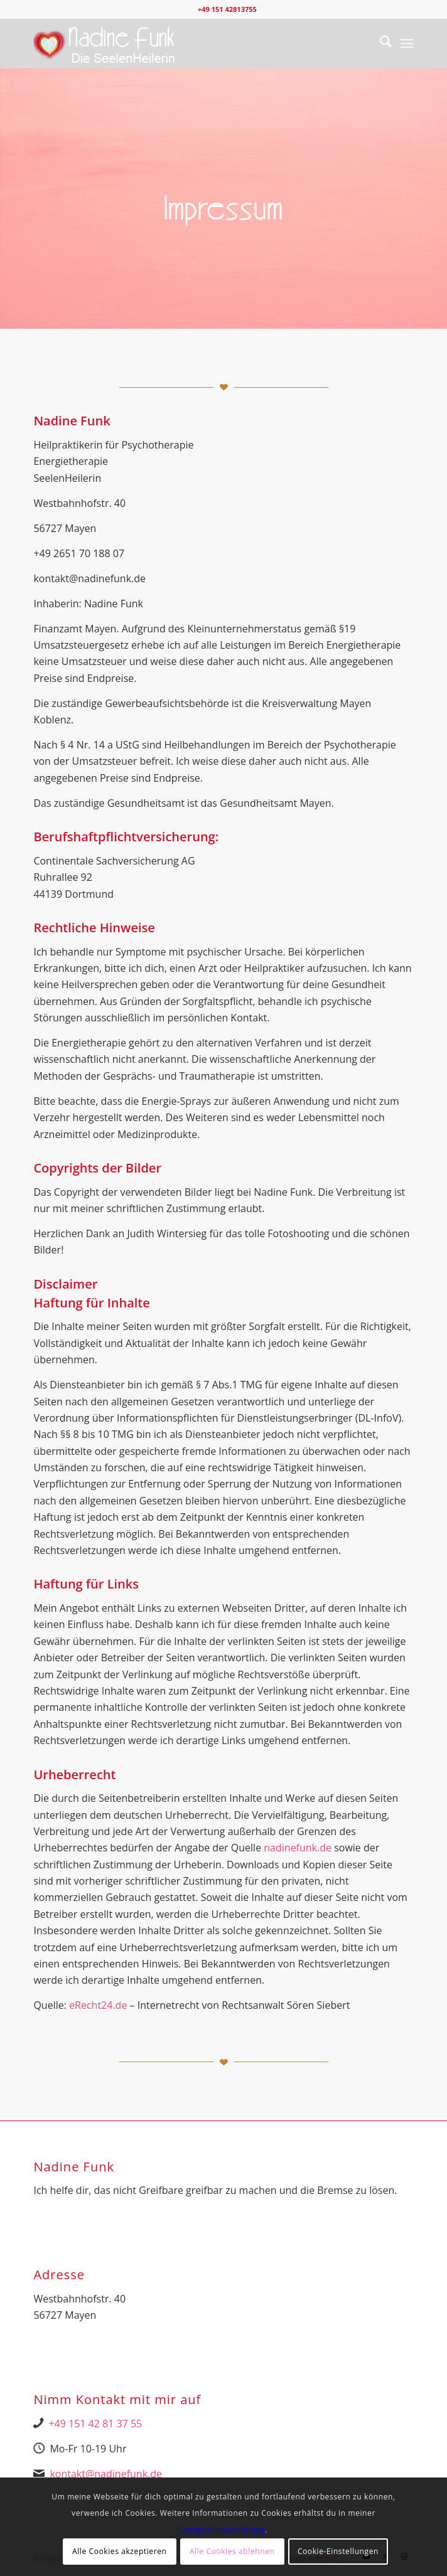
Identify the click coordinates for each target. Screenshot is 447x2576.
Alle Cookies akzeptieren (119, 2551)
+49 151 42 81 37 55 (95, 2423)
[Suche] (379, 43)
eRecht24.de (98, 2005)
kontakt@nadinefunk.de (106, 2474)
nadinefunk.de (297, 1848)
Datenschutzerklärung (222, 2530)
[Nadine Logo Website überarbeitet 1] (185, 43)
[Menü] (407, 43)
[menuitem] (379, 43)
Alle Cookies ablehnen (232, 2551)
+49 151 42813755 (227, 9)
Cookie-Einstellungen (338, 2551)
